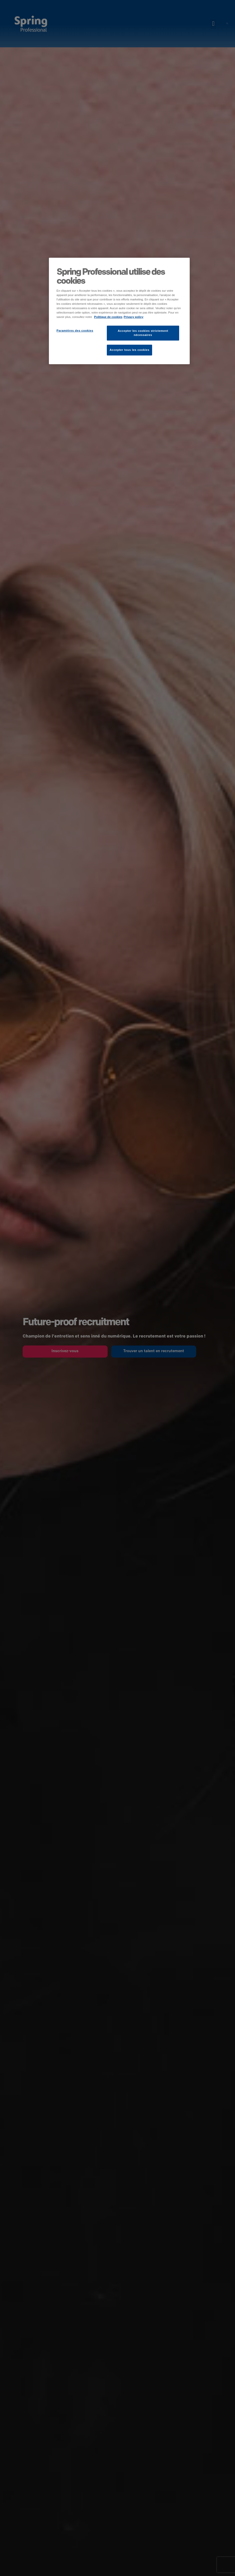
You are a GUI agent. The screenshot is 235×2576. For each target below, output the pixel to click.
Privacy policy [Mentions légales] (134, 316)
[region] (119, 311)
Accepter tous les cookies (130, 349)
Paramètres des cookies (75, 330)
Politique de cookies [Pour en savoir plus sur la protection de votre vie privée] (108, 316)
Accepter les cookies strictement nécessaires (143, 332)
